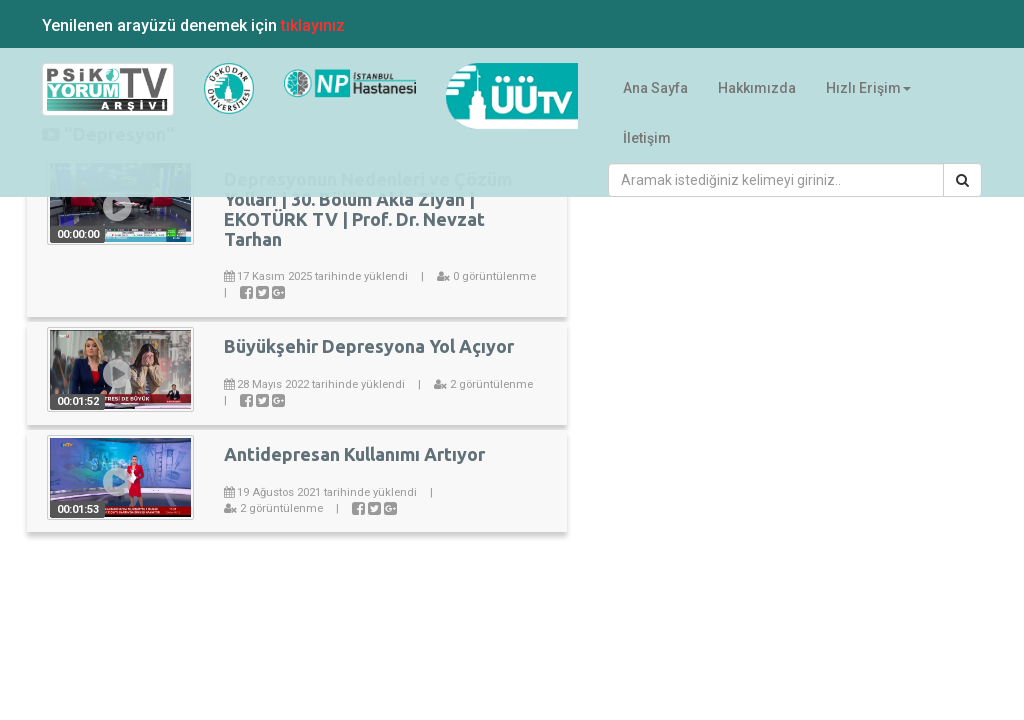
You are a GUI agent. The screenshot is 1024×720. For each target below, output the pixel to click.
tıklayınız (313, 25)
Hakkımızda (757, 88)
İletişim (647, 138)
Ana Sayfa (655, 88)
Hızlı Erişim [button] (868, 88)
